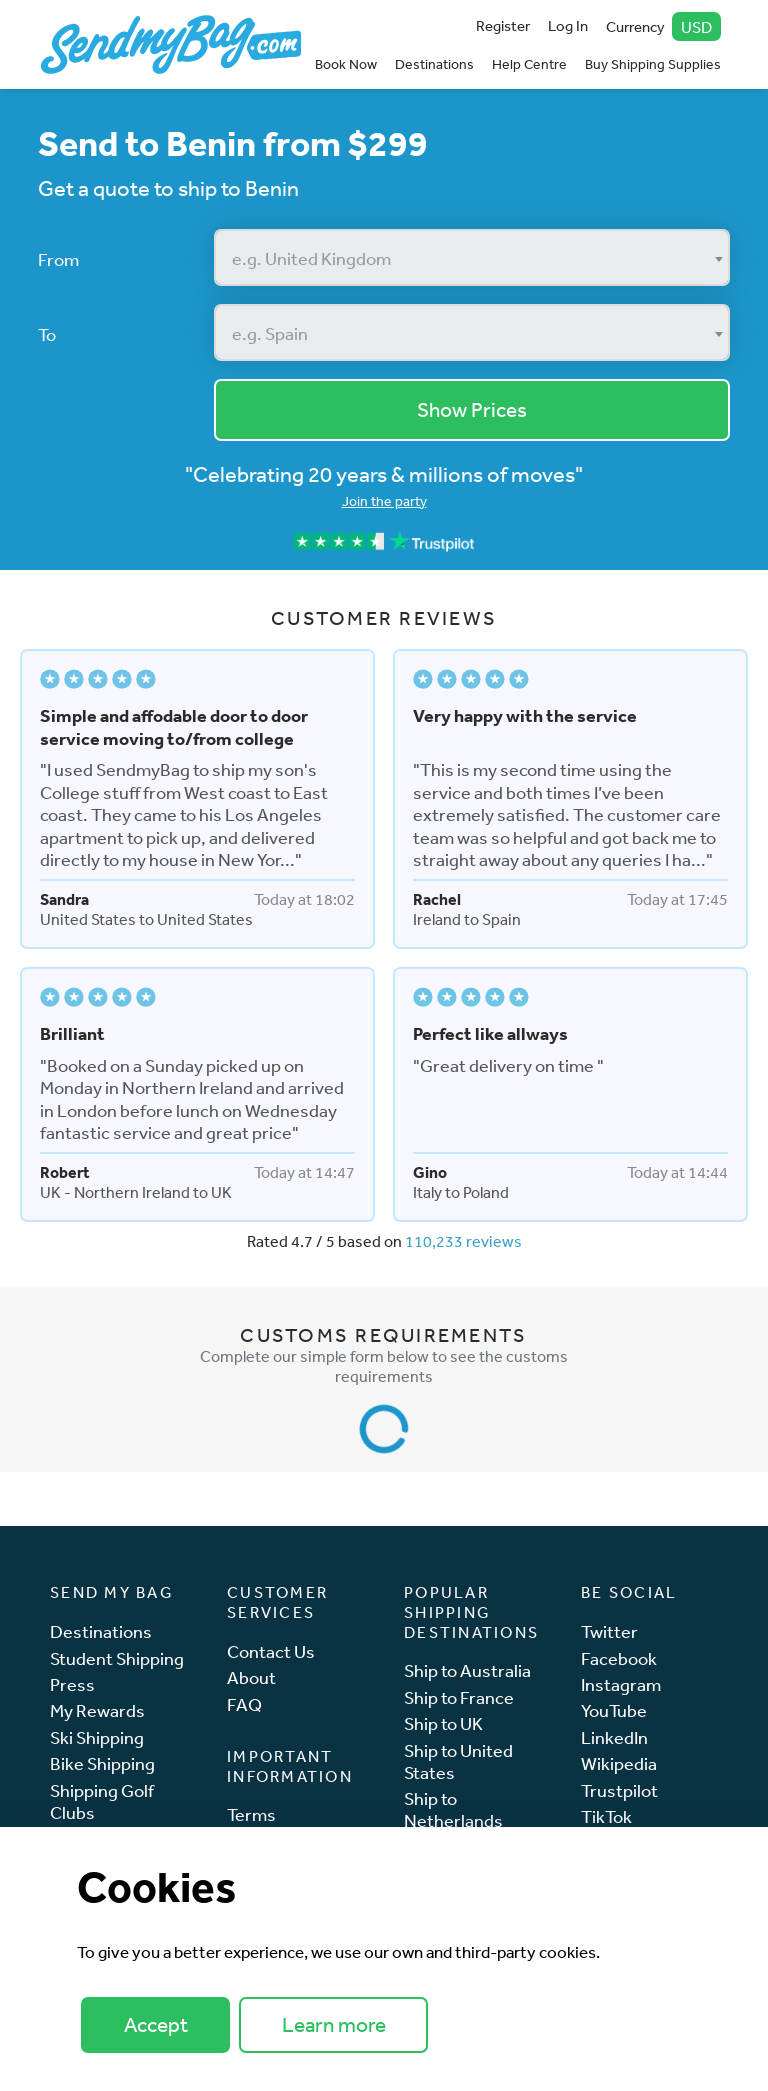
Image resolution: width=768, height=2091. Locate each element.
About (251, 1677)
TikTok (606, 1816)
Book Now (346, 64)
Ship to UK (443, 1723)
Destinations (434, 64)
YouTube (614, 1710)
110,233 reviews (463, 1241)
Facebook (619, 1658)
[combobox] (472, 257)
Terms (251, 1814)
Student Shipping (117, 1658)
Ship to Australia (467, 1670)
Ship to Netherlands (453, 1809)
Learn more (334, 2024)
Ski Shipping (97, 1737)
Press (72, 1684)
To (47, 334)
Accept (156, 2024)
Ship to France (459, 1697)
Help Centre (529, 64)
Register (503, 25)
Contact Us (271, 1651)
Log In (568, 25)
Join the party (384, 501)
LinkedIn (614, 1737)
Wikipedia (619, 1763)
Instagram (621, 1684)
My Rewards (97, 1710)
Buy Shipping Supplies (653, 64)
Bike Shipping (102, 1763)
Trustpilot (619, 1790)
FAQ (244, 1704)
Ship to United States (458, 1761)
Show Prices (472, 409)
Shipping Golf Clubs (102, 1801)
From (58, 259)
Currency (664, 26)
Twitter (609, 1631)
